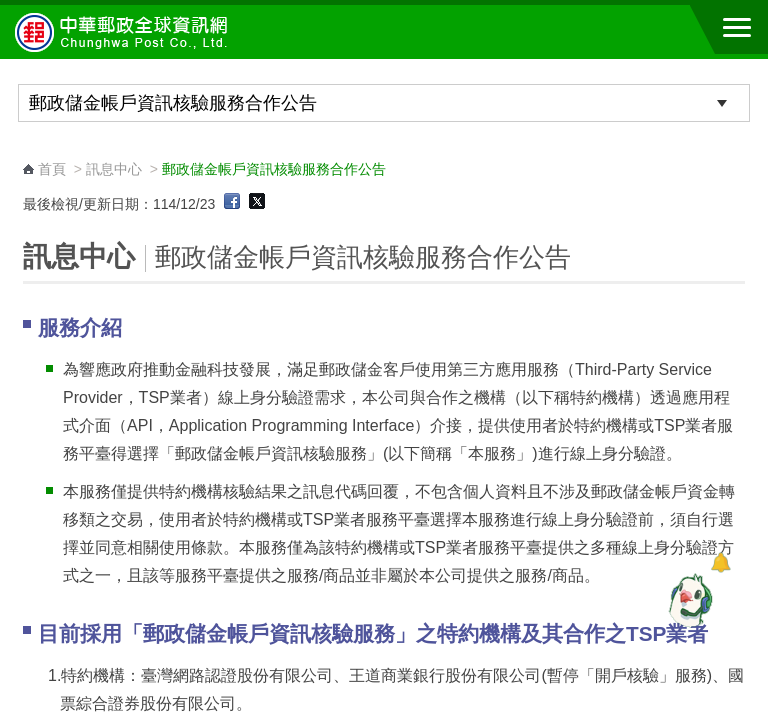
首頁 (52, 169)
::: (29, 150)
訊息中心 (114, 169)
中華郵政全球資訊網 (125, 32)
